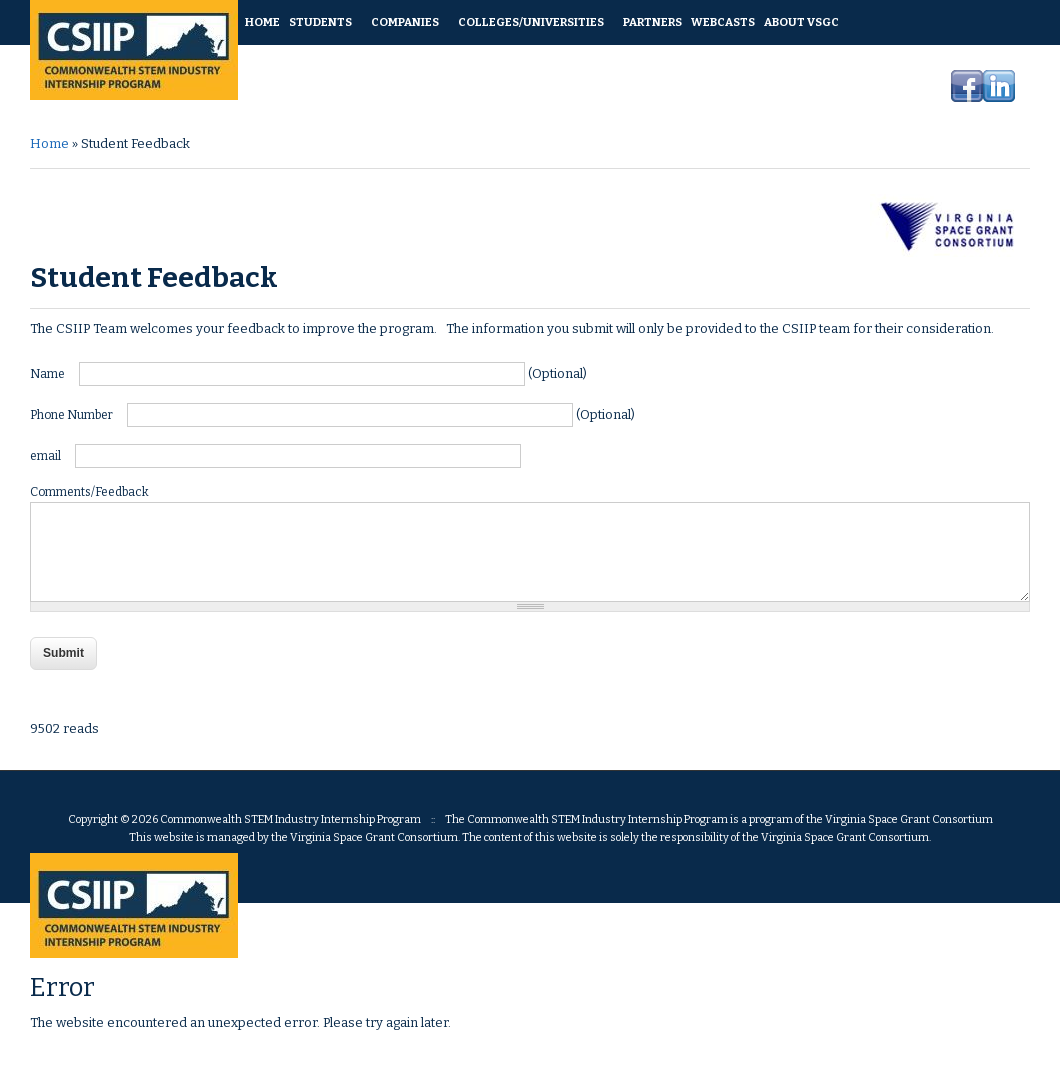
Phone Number (72, 415)
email (46, 456)
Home (49, 143)
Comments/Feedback (89, 492)
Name (48, 374)
